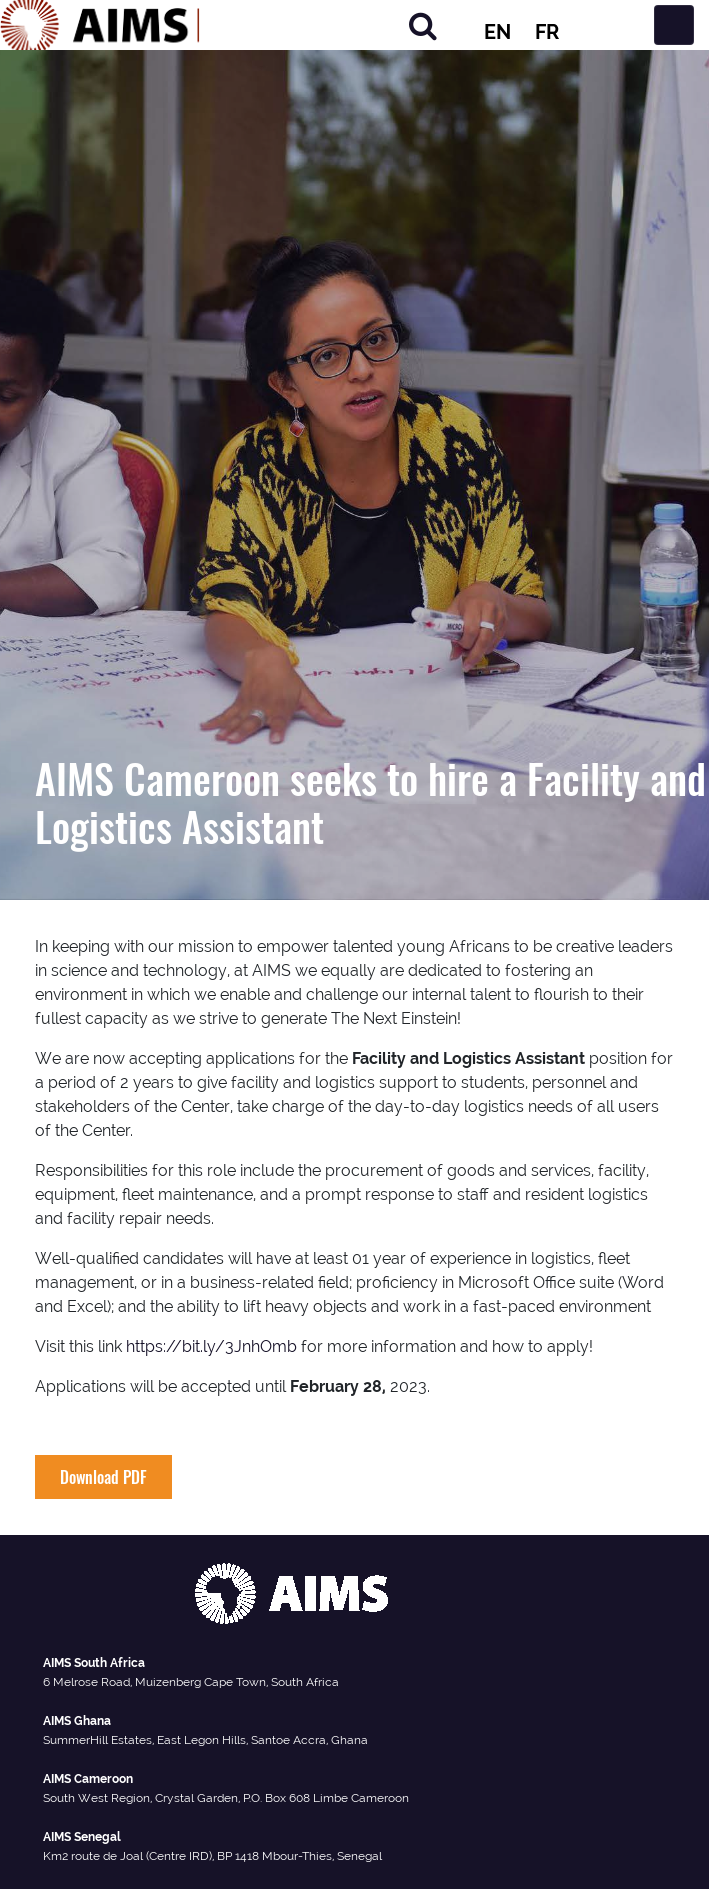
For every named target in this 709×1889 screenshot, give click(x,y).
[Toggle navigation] (674, 25)
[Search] (423, 25)
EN (497, 32)
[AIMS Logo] (100, 25)
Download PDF (103, 1477)
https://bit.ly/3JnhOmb (211, 1346)
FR (547, 32)
